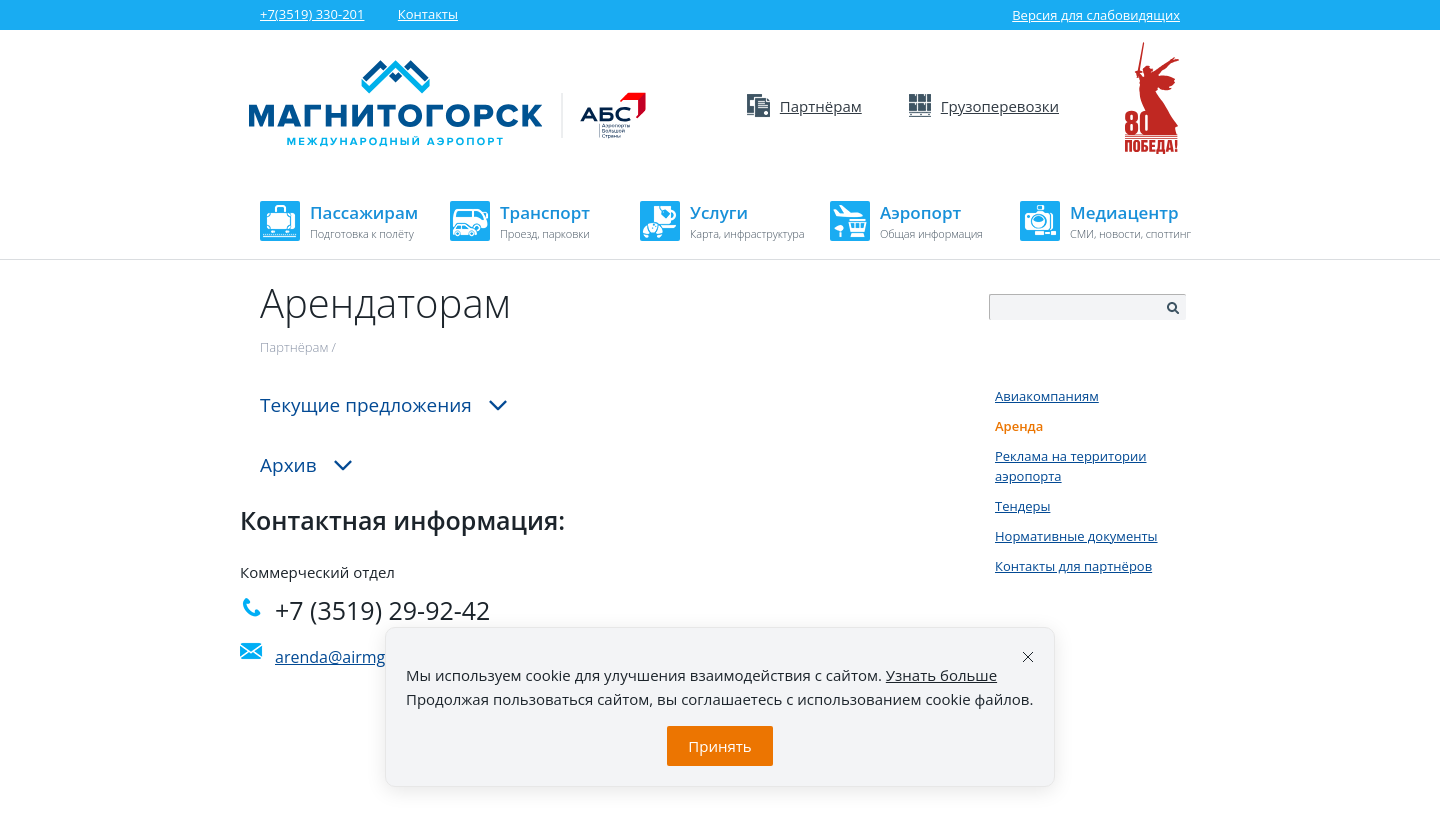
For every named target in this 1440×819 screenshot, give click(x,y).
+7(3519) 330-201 (312, 14)
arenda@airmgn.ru (345, 657)
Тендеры (1022, 506)
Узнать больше (941, 675)
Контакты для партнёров (1073, 566)
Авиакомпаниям (1047, 396)
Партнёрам (804, 106)
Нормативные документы (1076, 536)
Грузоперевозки (984, 106)
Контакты (428, 14)
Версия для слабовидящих (1083, 15)
